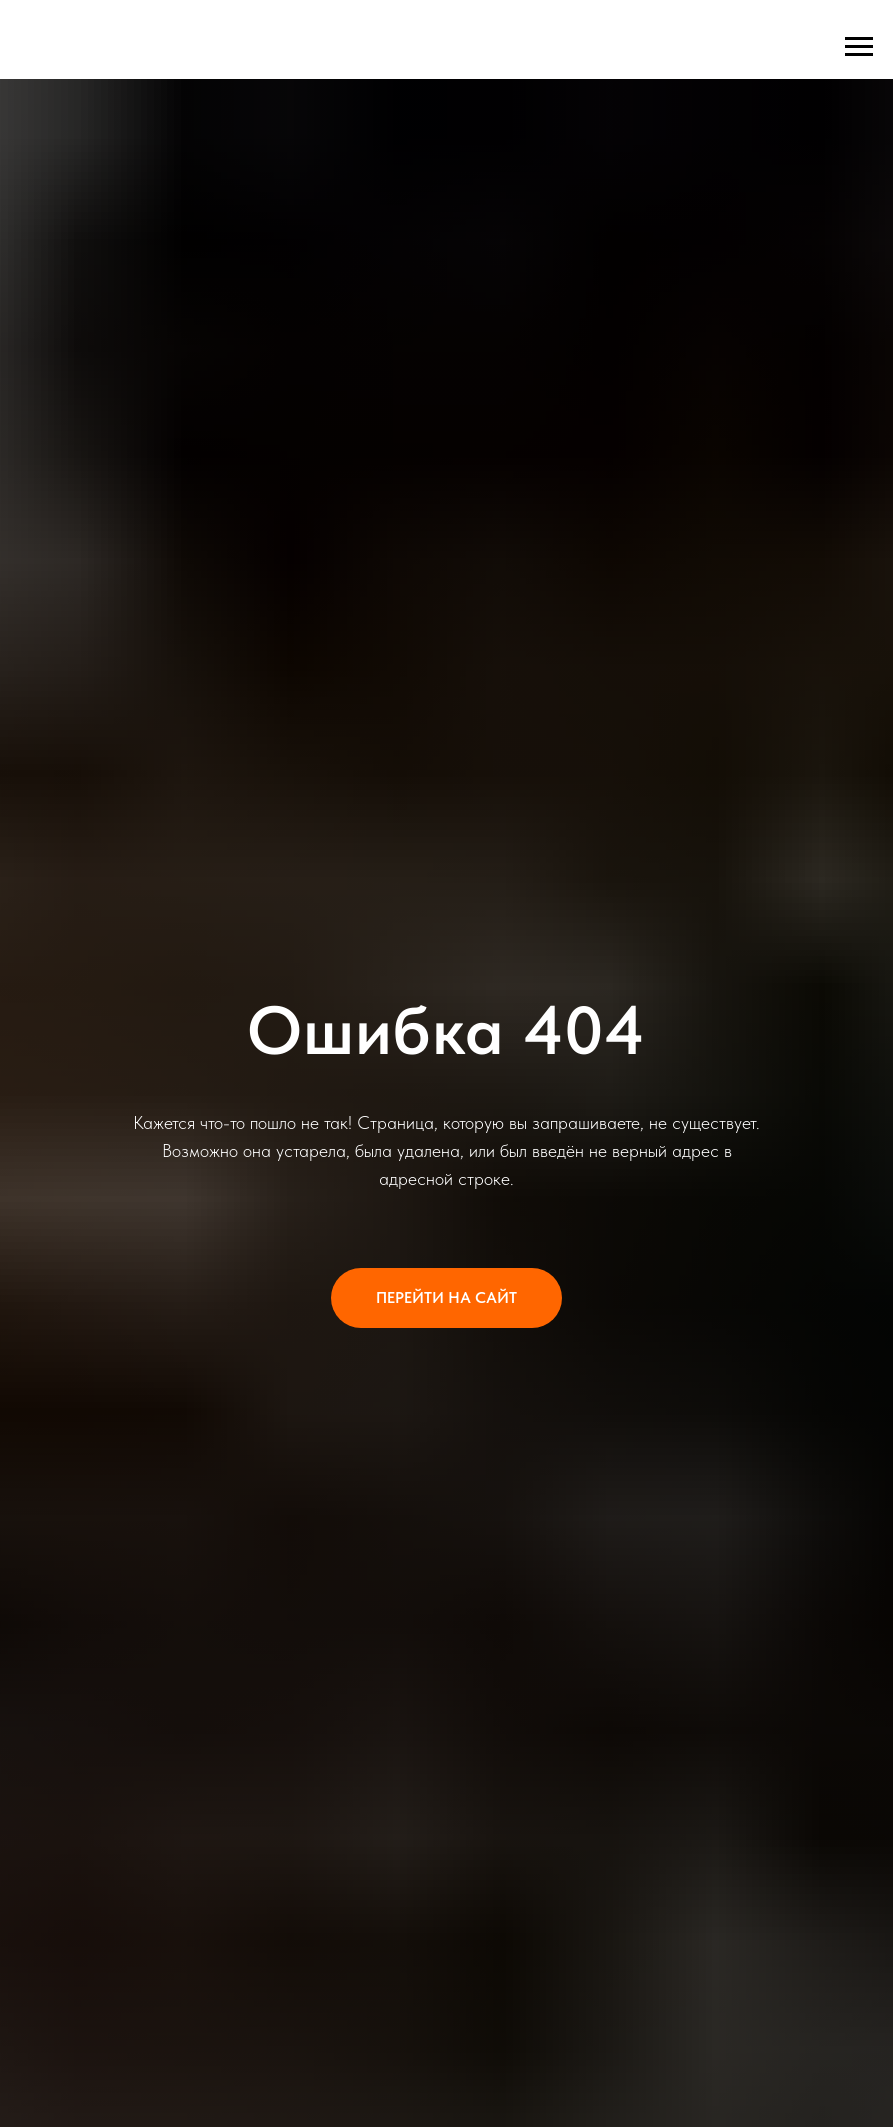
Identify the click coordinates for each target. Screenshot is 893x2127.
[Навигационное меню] (859, 47)
